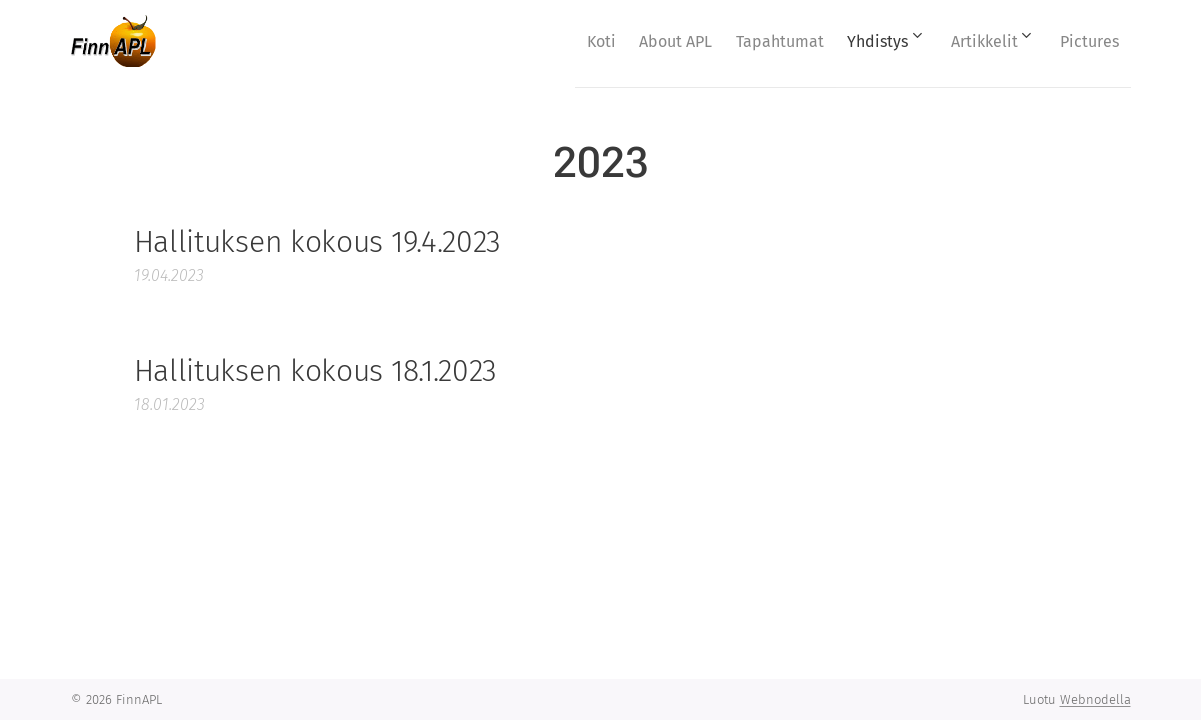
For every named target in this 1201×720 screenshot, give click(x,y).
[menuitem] (542, 41)
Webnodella (1095, 699)
